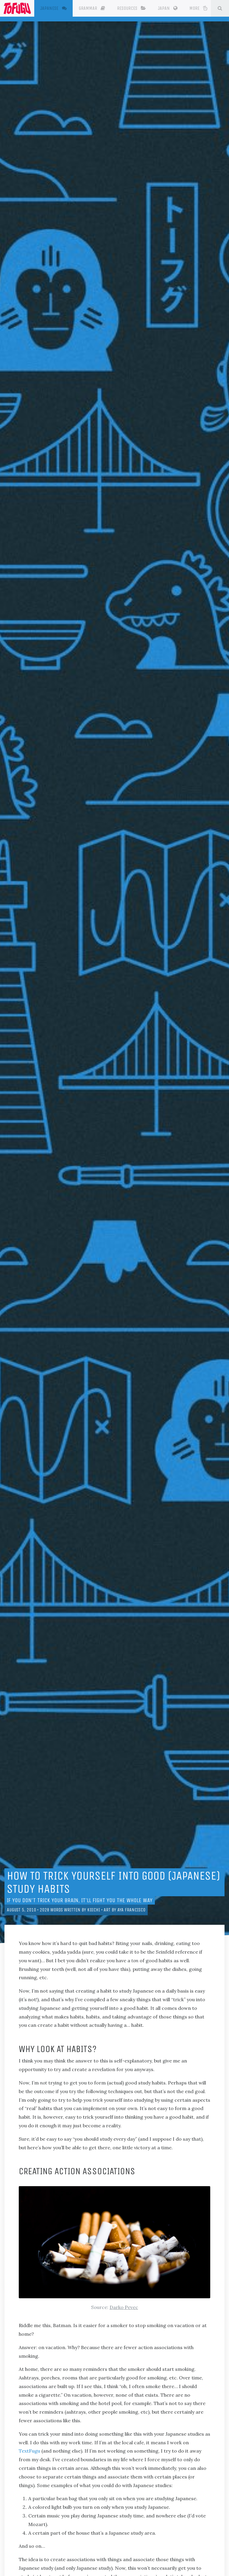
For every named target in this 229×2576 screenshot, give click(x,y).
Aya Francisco (131, 1910)
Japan (173, 8)
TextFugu (29, 2451)
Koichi (93, 1910)
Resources (136, 8)
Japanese (61, 7)
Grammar (97, 8)
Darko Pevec (124, 2307)
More (203, 8)
